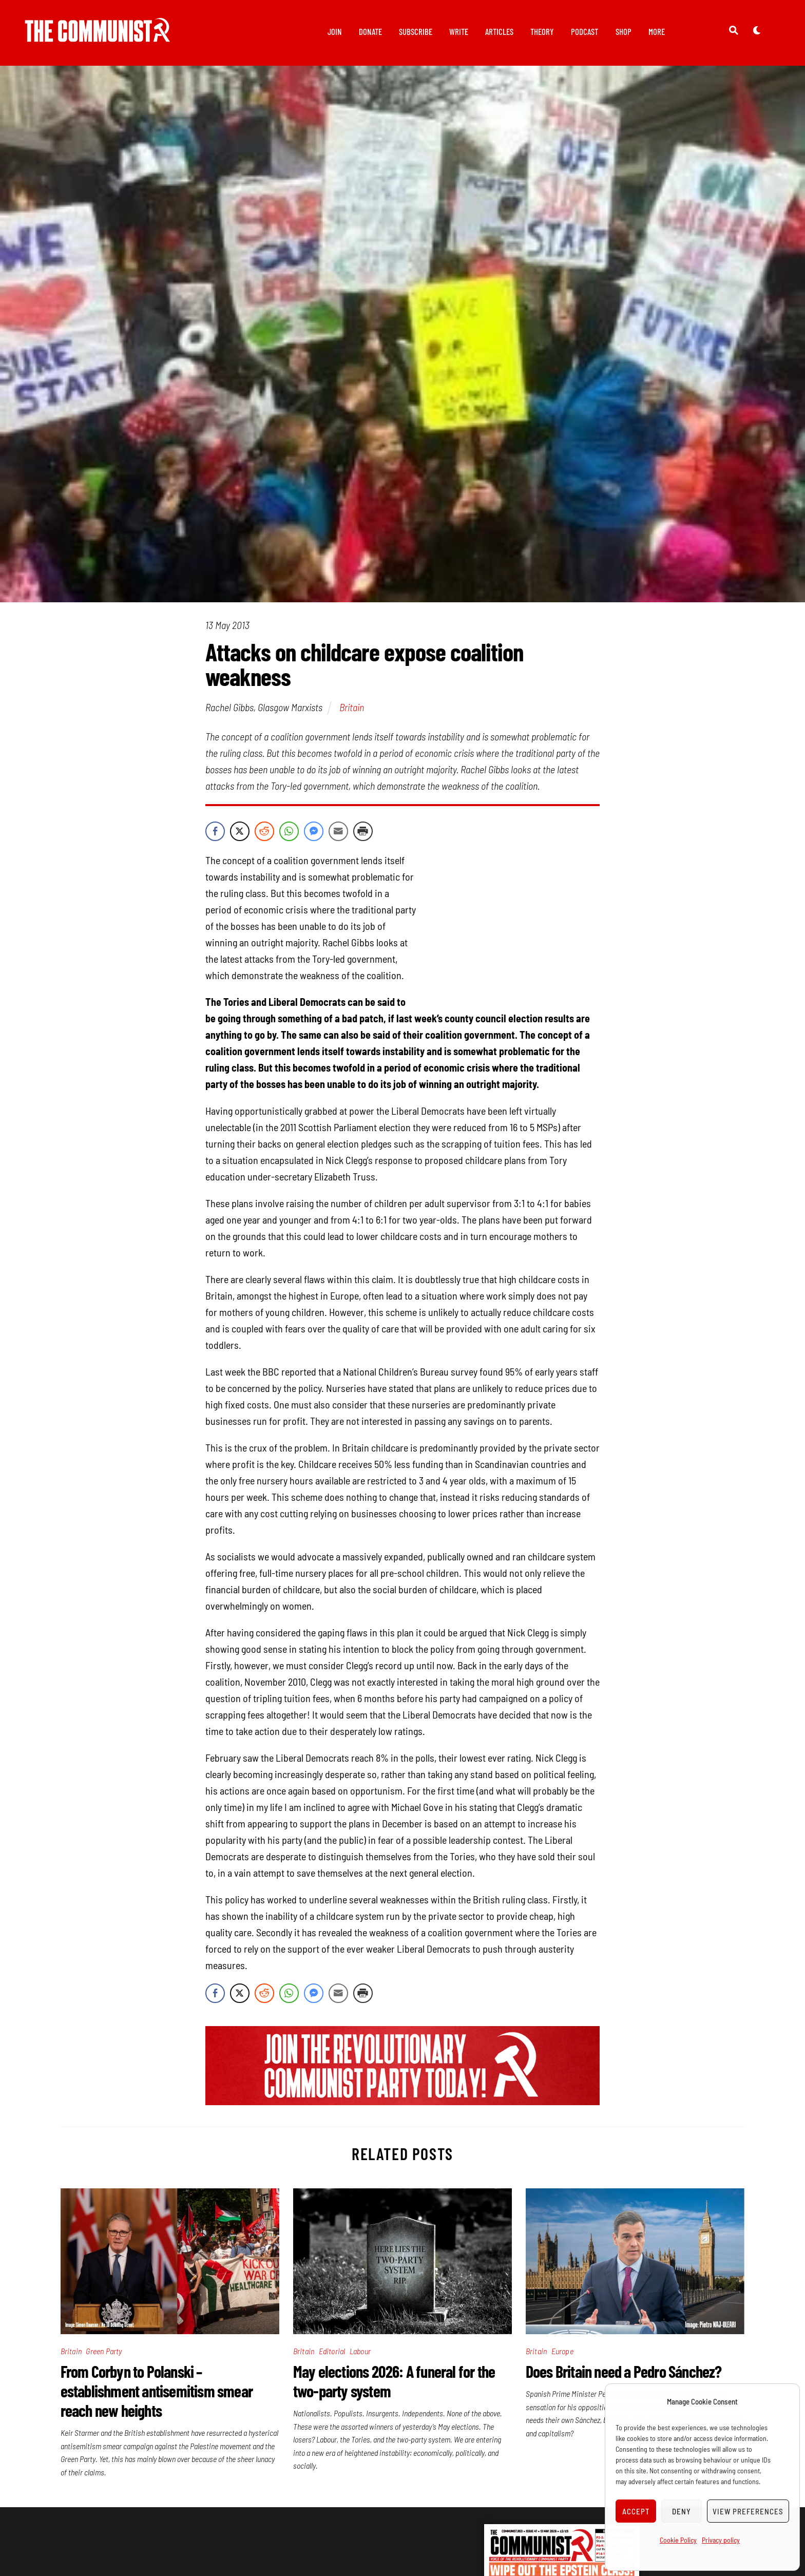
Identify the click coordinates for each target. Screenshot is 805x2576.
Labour (360, 2351)
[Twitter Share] (240, 831)
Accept (636, 2511)
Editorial (332, 2351)
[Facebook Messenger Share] (313, 831)
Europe (562, 2351)
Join (335, 31)
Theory (542, 31)
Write (458, 31)
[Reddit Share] (264, 831)
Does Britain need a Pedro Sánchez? (624, 2371)
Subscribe (415, 31)
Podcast (584, 31)
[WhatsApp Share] (289, 831)
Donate (370, 31)
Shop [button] (623, 31)
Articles (499, 31)
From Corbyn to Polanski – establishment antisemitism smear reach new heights (157, 2390)
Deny (681, 2511)
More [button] (656, 31)
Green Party (104, 2351)
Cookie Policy (678, 2539)
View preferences (748, 2511)
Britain (351, 707)
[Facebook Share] (215, 831)
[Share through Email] (338, 831)
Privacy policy (721, 2539)
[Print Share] (363, 831)
